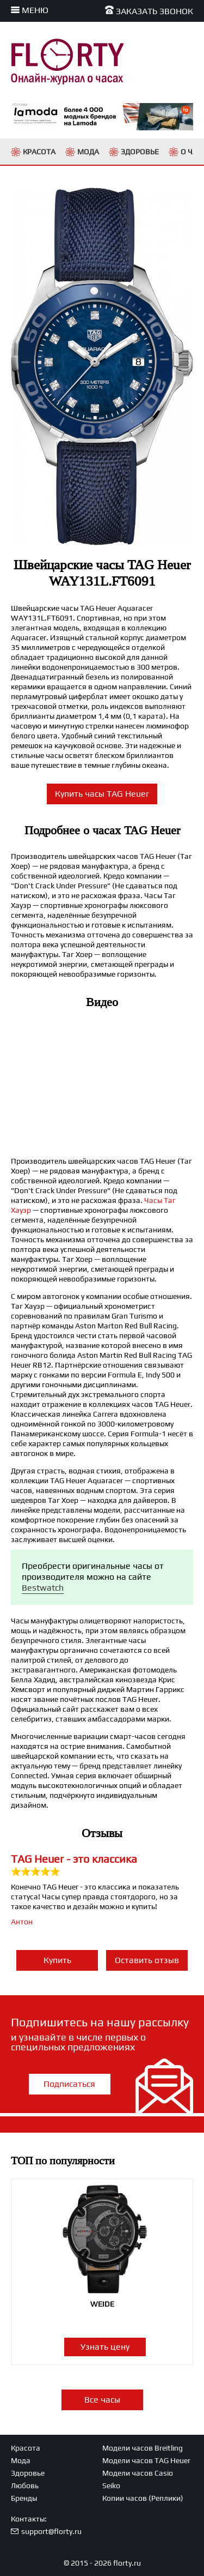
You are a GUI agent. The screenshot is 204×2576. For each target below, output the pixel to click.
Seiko (111, 2485)
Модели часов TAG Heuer (146, 2460)
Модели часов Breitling (142, 2447)
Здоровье (28, 2473)
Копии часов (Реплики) (142, 2498)
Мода (20, 2460)
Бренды (24, 2498)
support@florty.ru (51, 2531)
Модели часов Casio (137, 2473)
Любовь (25, 2485)
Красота (25, 2447)
